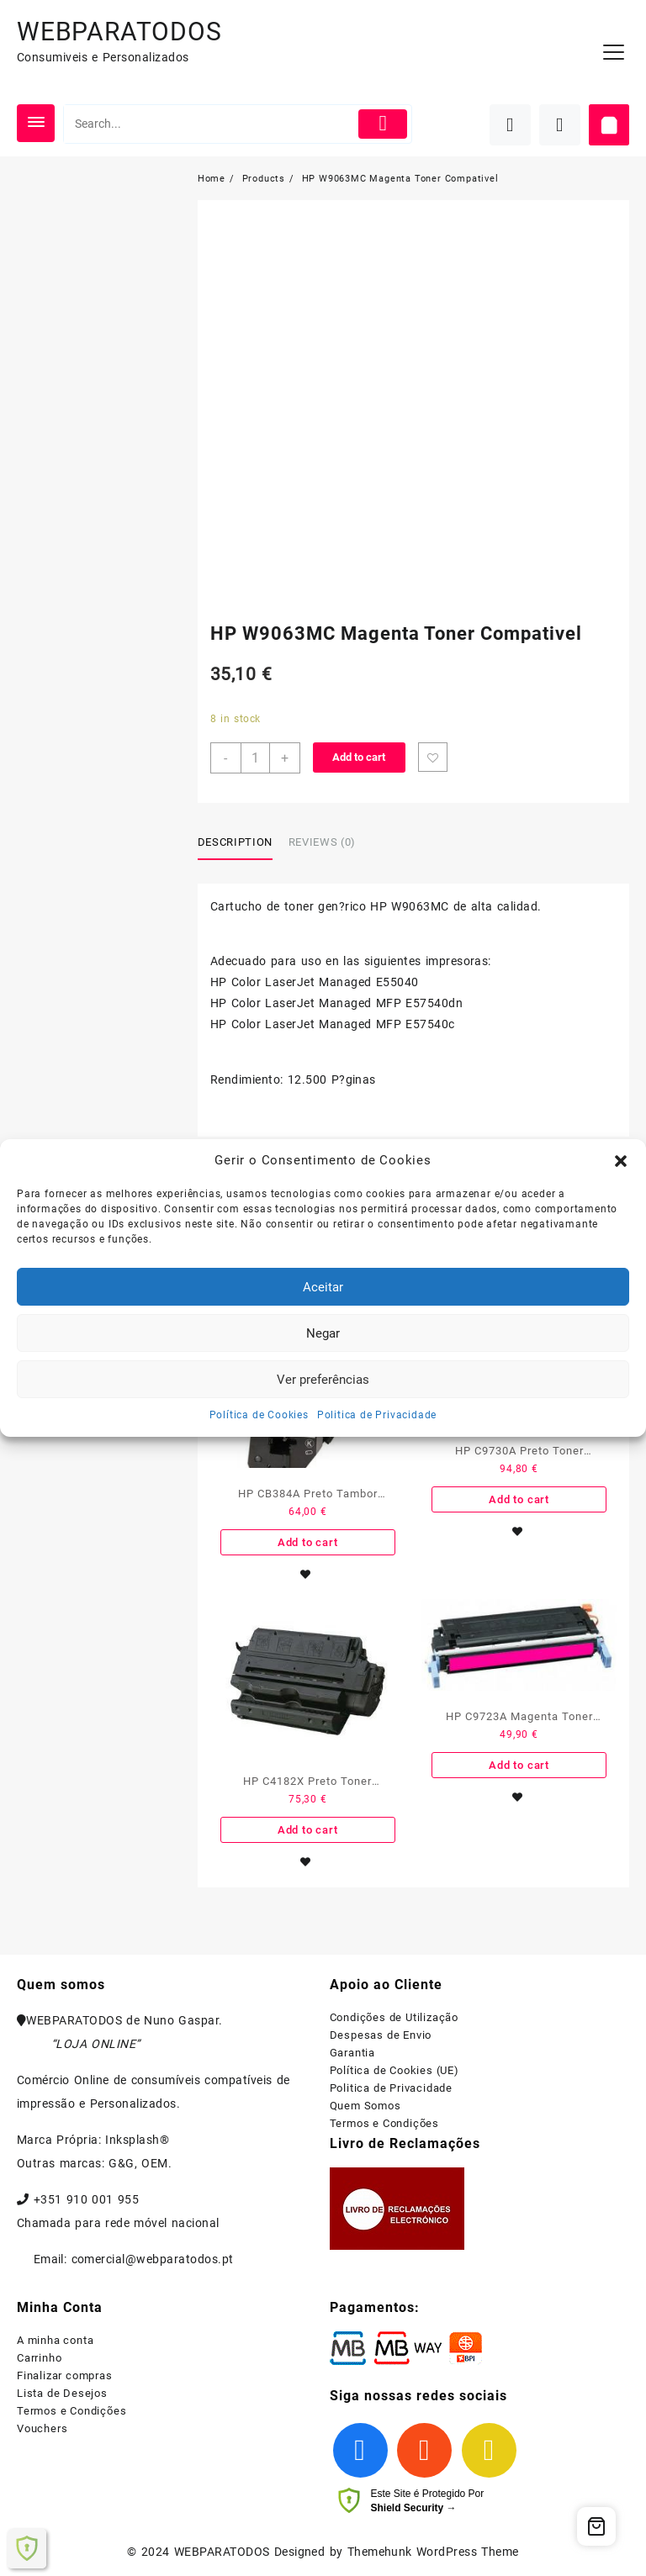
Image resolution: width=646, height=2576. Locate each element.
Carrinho (39, 2358)
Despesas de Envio (381, 2035)
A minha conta (55, 2340)
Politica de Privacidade (377, 1415)
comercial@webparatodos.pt (152, 2259)
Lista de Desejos (62, 2393)
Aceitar (323, 1287)
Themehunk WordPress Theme (433, 2551)
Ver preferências (323, 1379)
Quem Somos (365, 2105)
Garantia (352, 2052)
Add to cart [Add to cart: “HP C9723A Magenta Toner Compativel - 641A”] (519, 1765)
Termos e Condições (384, 2123)
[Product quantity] (255, 758)
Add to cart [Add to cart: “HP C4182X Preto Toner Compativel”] (308, 1830)
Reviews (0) (322, 842)
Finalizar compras (65, 2375)
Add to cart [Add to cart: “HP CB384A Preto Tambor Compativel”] (308, 1542)
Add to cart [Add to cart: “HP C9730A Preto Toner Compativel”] (519, 1499)
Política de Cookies (259, 1415)
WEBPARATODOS (119, 31)
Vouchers (42, 2428)
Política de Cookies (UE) (394, 2070)
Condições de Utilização (394, 2017)
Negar (323, 1333)
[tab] (241, 843)
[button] (620, 1161)
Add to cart (358, 757)
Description (235, 842)
